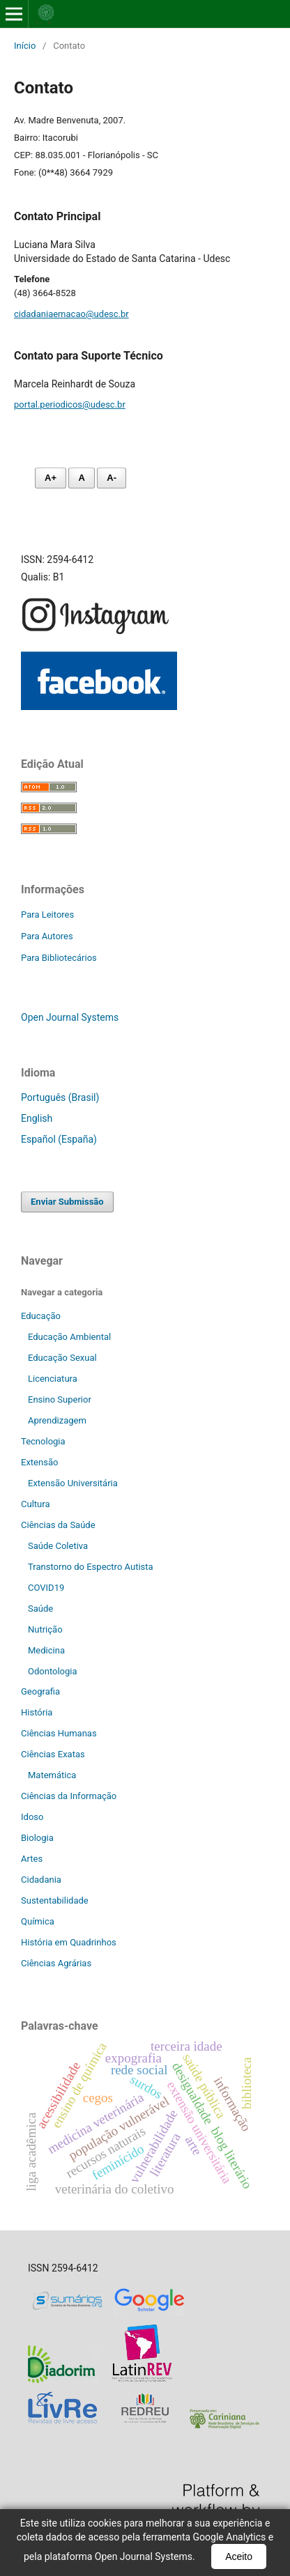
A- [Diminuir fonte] (111, 477)
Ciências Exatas (53, 1754)
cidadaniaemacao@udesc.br (71, 314)
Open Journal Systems (70, 1017)
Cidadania (41, 1879)
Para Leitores (47, 914)
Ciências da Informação (68, 1796)
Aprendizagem (57, 1420)
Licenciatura (52, 1378)
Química (37, 1921)
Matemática (52, 1775)
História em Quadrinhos (68, 1942)
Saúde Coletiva (58, 1546)
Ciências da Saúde (58, 1525)
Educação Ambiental (69, 1337)
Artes (32, 1858)
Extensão (39, 1462)
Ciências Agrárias (56, 1963)
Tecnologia (43, 1441)
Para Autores (47, 936)
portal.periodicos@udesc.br (69, 404)
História (36, 1712)
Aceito (238, 2556)
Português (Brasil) (60, 1097)
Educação (41, 1316)
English (36, 1118)
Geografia (40, 1691)
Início (25, 45)
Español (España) (59, 1139)
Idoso (32, 1817)
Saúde (40, 1608)
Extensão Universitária (73, 1483)
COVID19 (46, 1587)
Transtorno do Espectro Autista (90, 1566)
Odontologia (52, 1671)
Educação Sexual (62, 1357)
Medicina (46, 1650)
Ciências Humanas (59, 1733)
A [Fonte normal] (81, 477)
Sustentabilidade (55, 1900)
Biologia (37, 1838)
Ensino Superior (59, 1399)
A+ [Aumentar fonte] (50, 477)
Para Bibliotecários (59, 957)
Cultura (35, 1504)
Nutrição (45, 1629)
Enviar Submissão (67, 1201)
